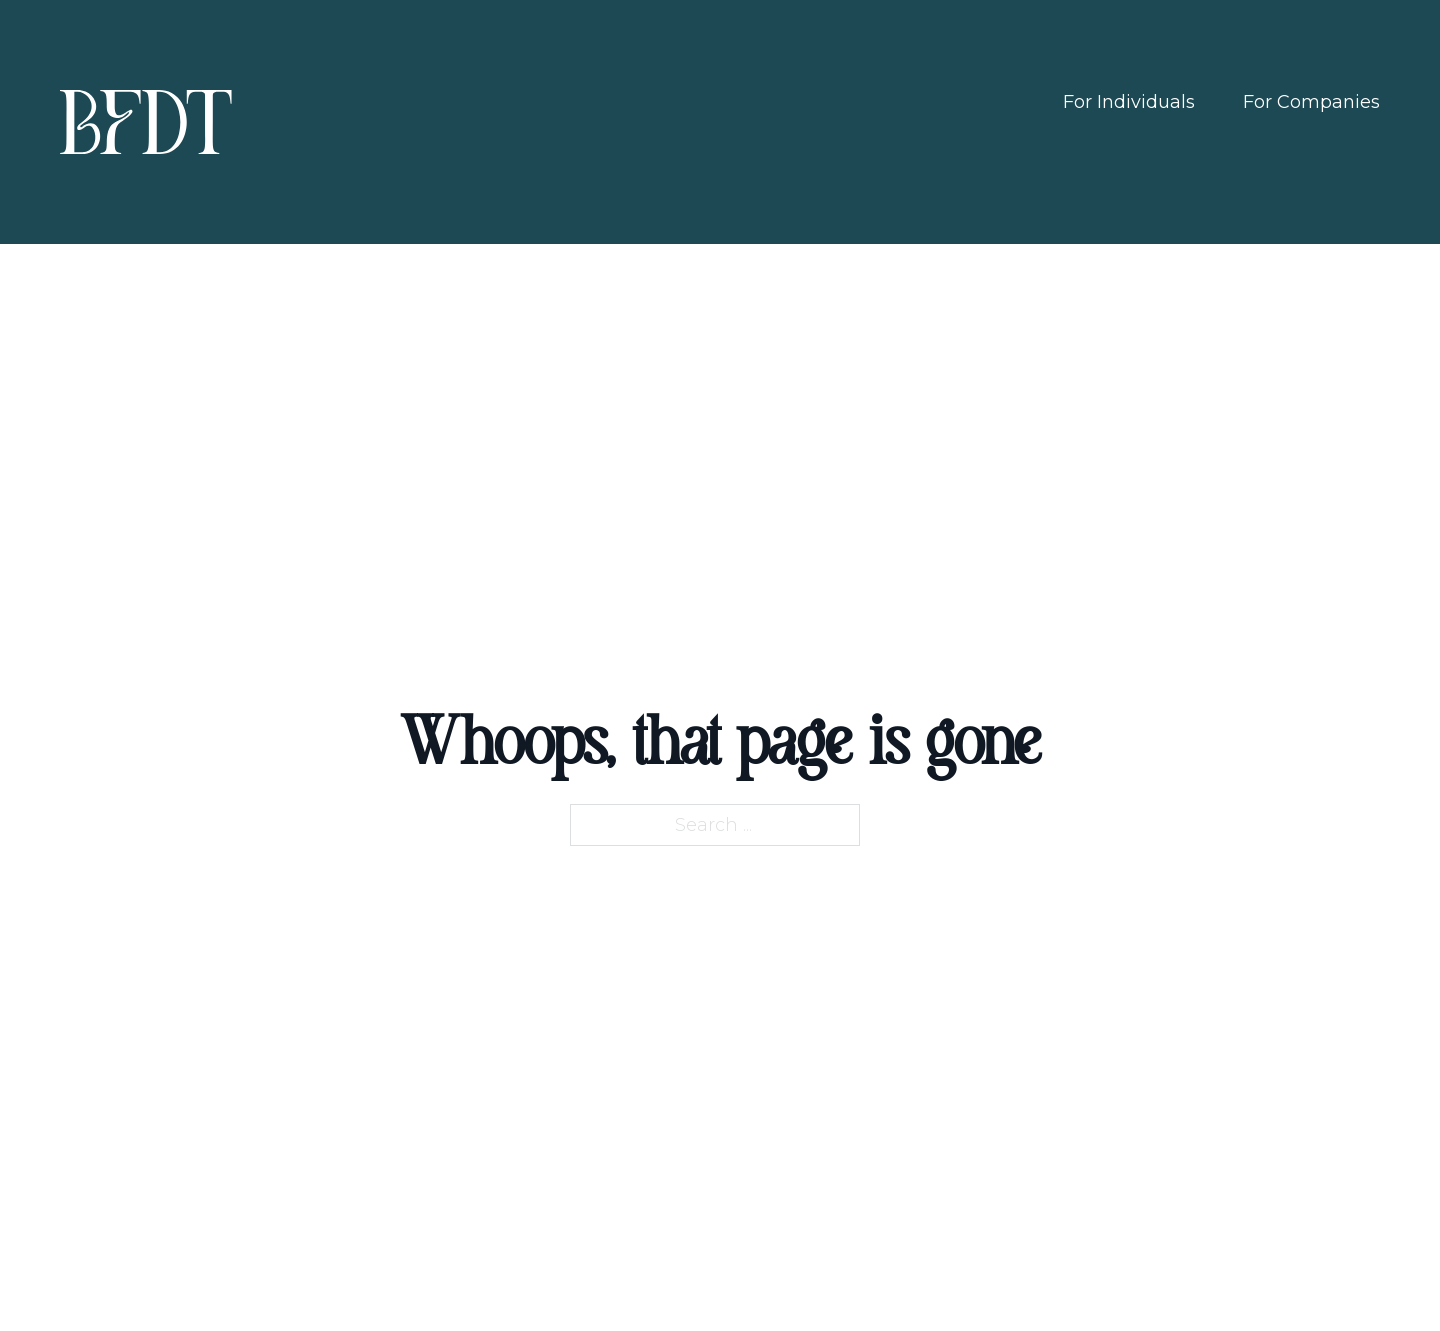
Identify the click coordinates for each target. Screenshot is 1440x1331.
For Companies (1311, 102)
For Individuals (1129, 102)
